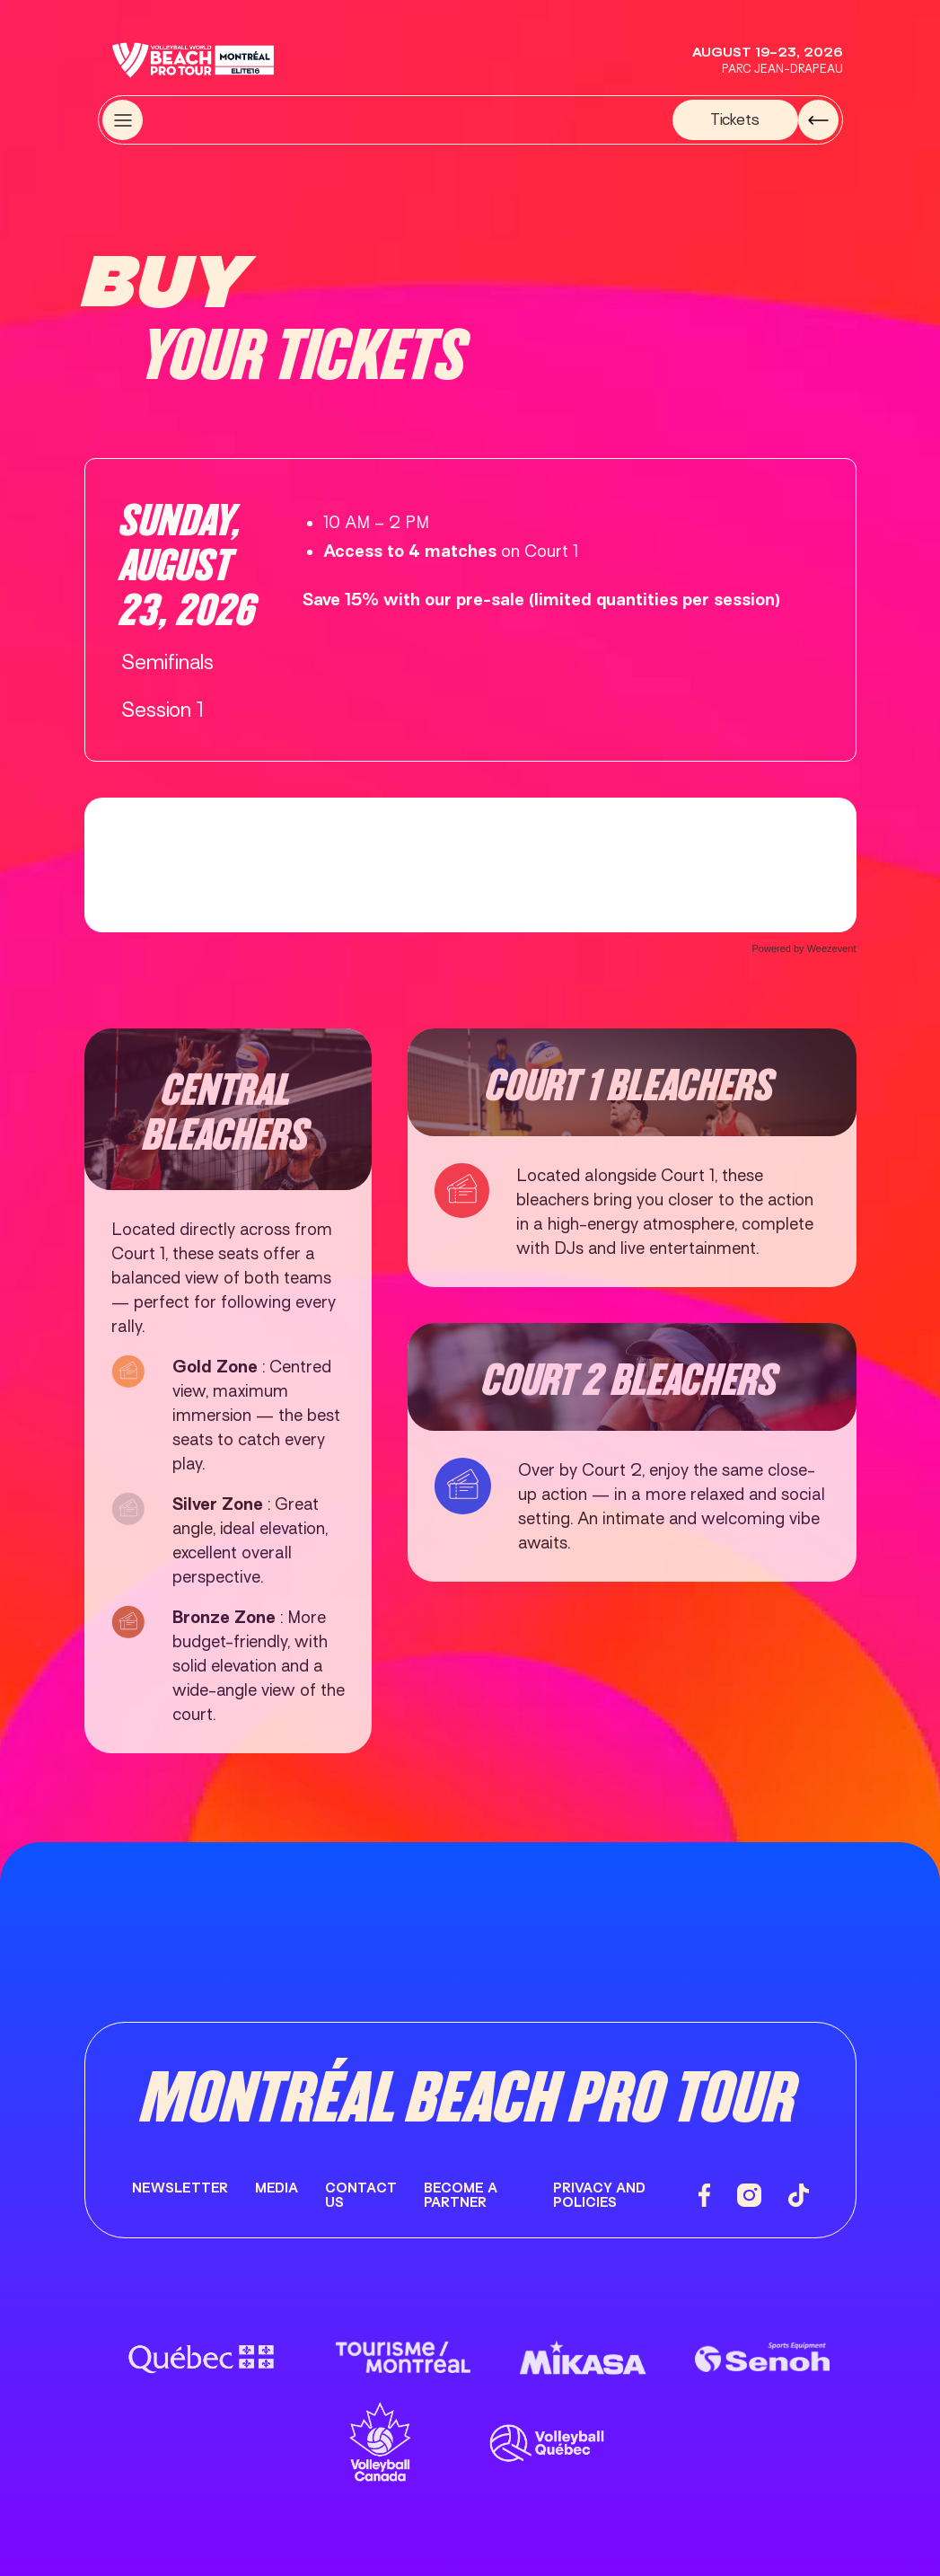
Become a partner (460, 2195)
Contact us (361, 2195)
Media (276, 2188)
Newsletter (180, 2188)
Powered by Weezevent (804, 948)
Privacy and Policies (599, 2195)
